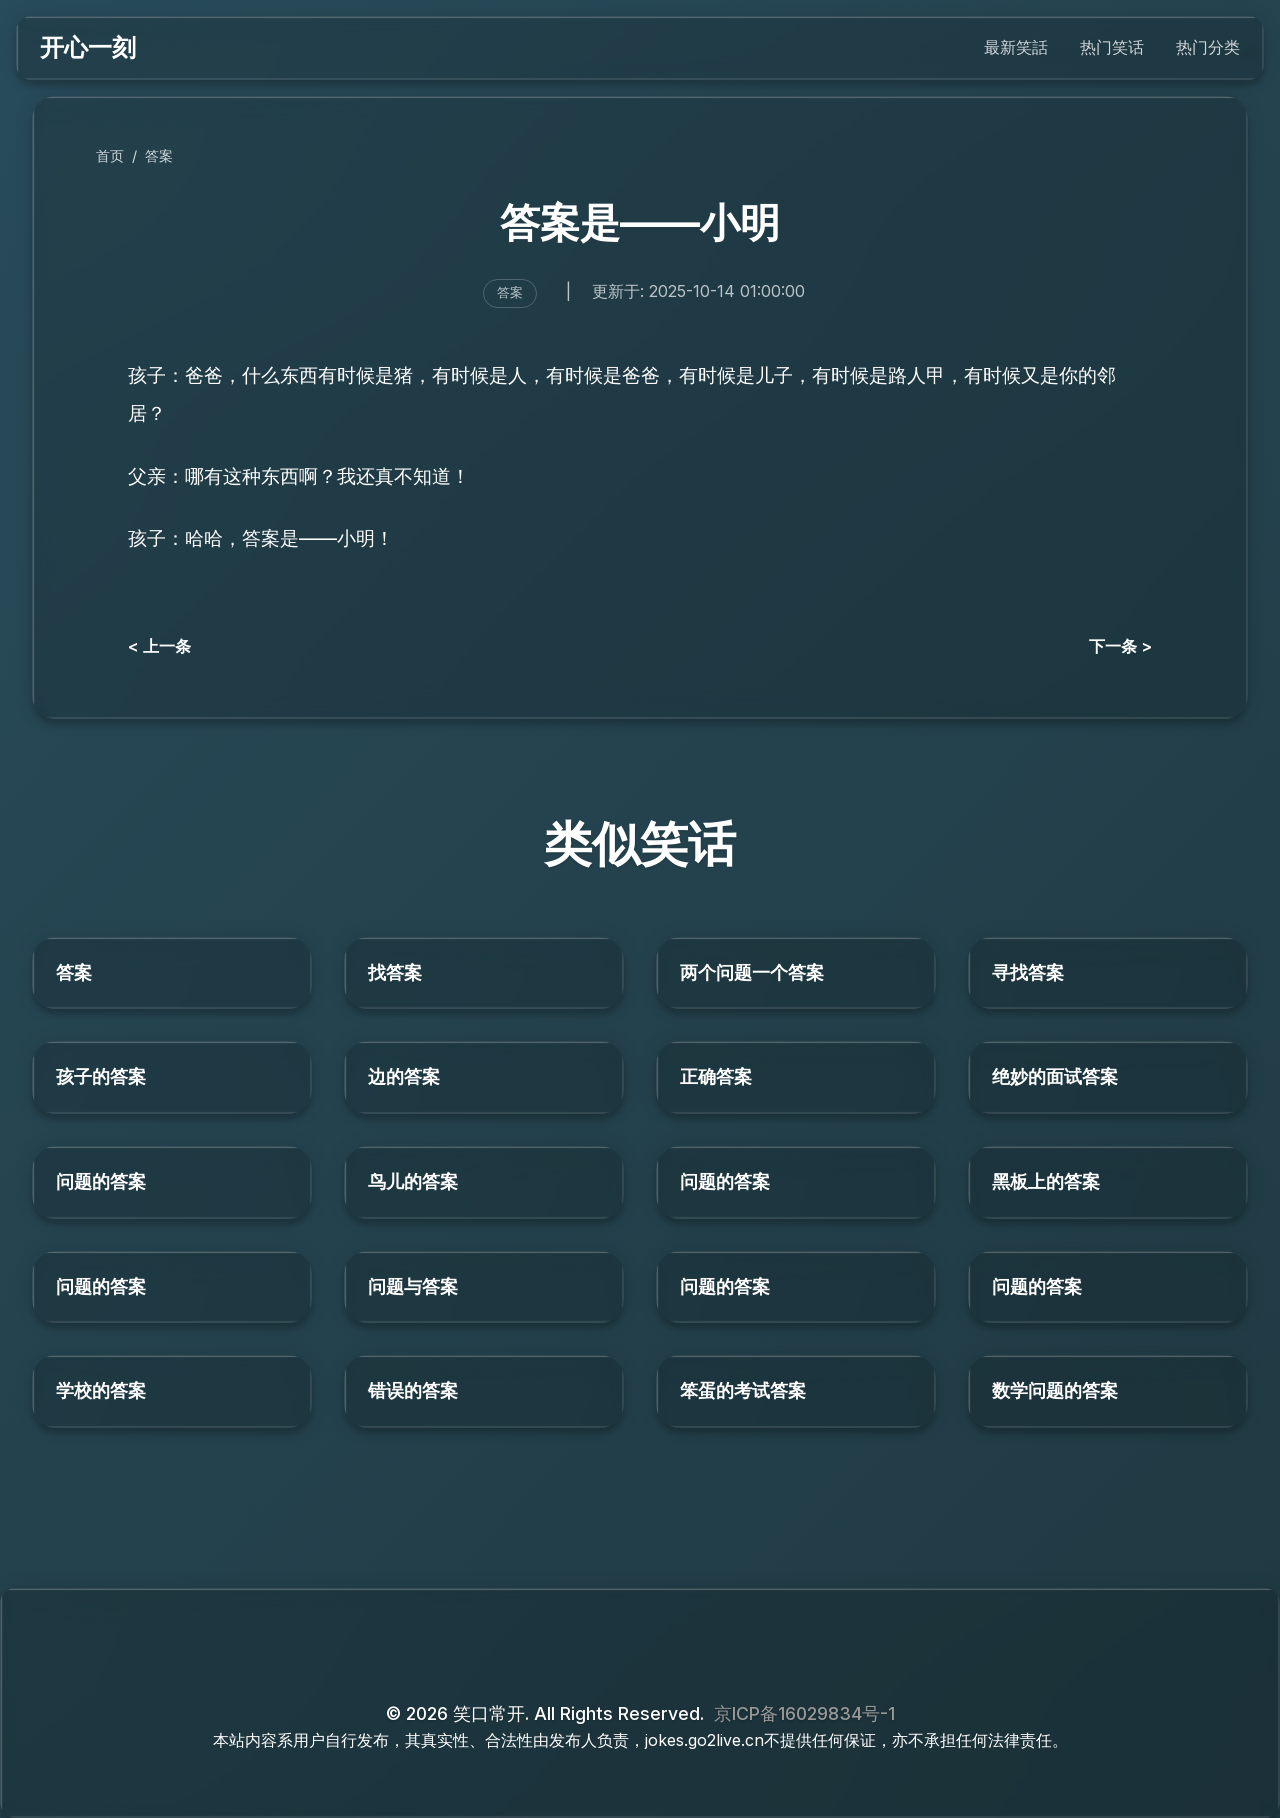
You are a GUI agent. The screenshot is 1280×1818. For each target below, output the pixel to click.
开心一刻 (88, 47)
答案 (159, 155)
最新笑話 (1016, 47)
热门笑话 (1112, 47)
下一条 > (1120, 646)
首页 (110, 155)
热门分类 (1208, 47)
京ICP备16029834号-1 (804, 1713)
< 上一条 (159, 646)
